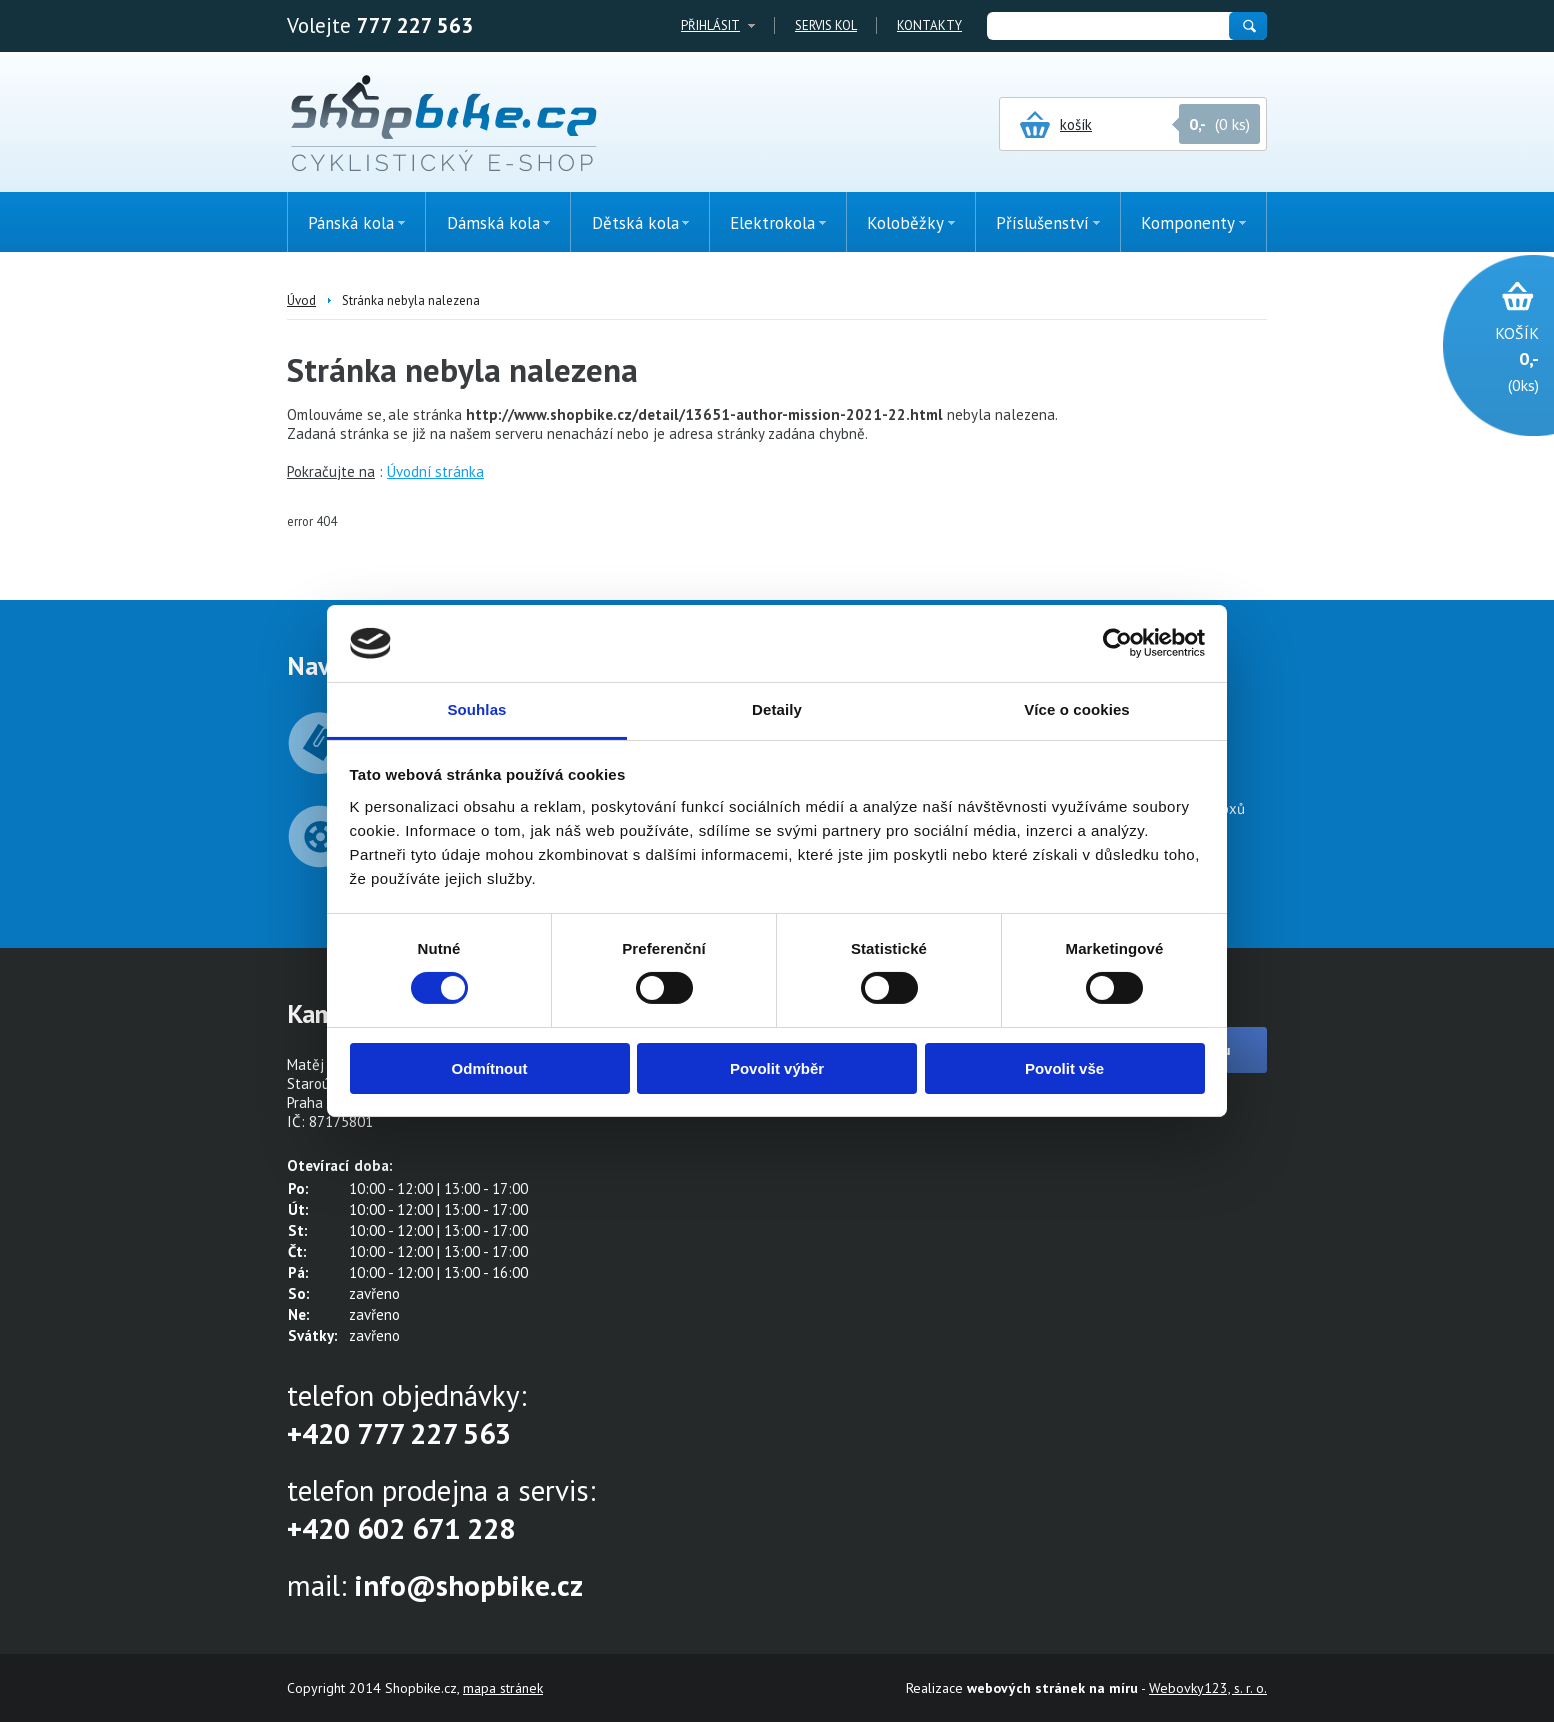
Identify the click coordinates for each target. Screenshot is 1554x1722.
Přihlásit (710, 25)
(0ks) (1488, 357)
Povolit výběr (777, 1068)
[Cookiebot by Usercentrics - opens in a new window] (1117, 643)
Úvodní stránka (435, 471)
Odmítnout (490, 1068)
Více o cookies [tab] (1077, 709)
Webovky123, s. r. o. (1208, 1688)
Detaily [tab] (777, 709)
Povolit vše (1064, 1068)
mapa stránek (503, 1688)
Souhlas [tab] (476, 709)
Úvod (301, 300)
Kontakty (929, 25)
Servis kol (826, 25)
